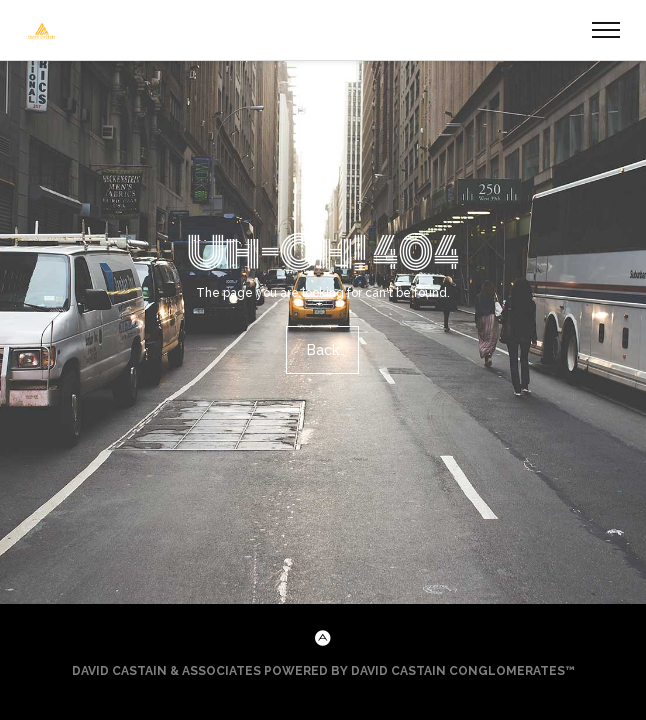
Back (323, 350)
